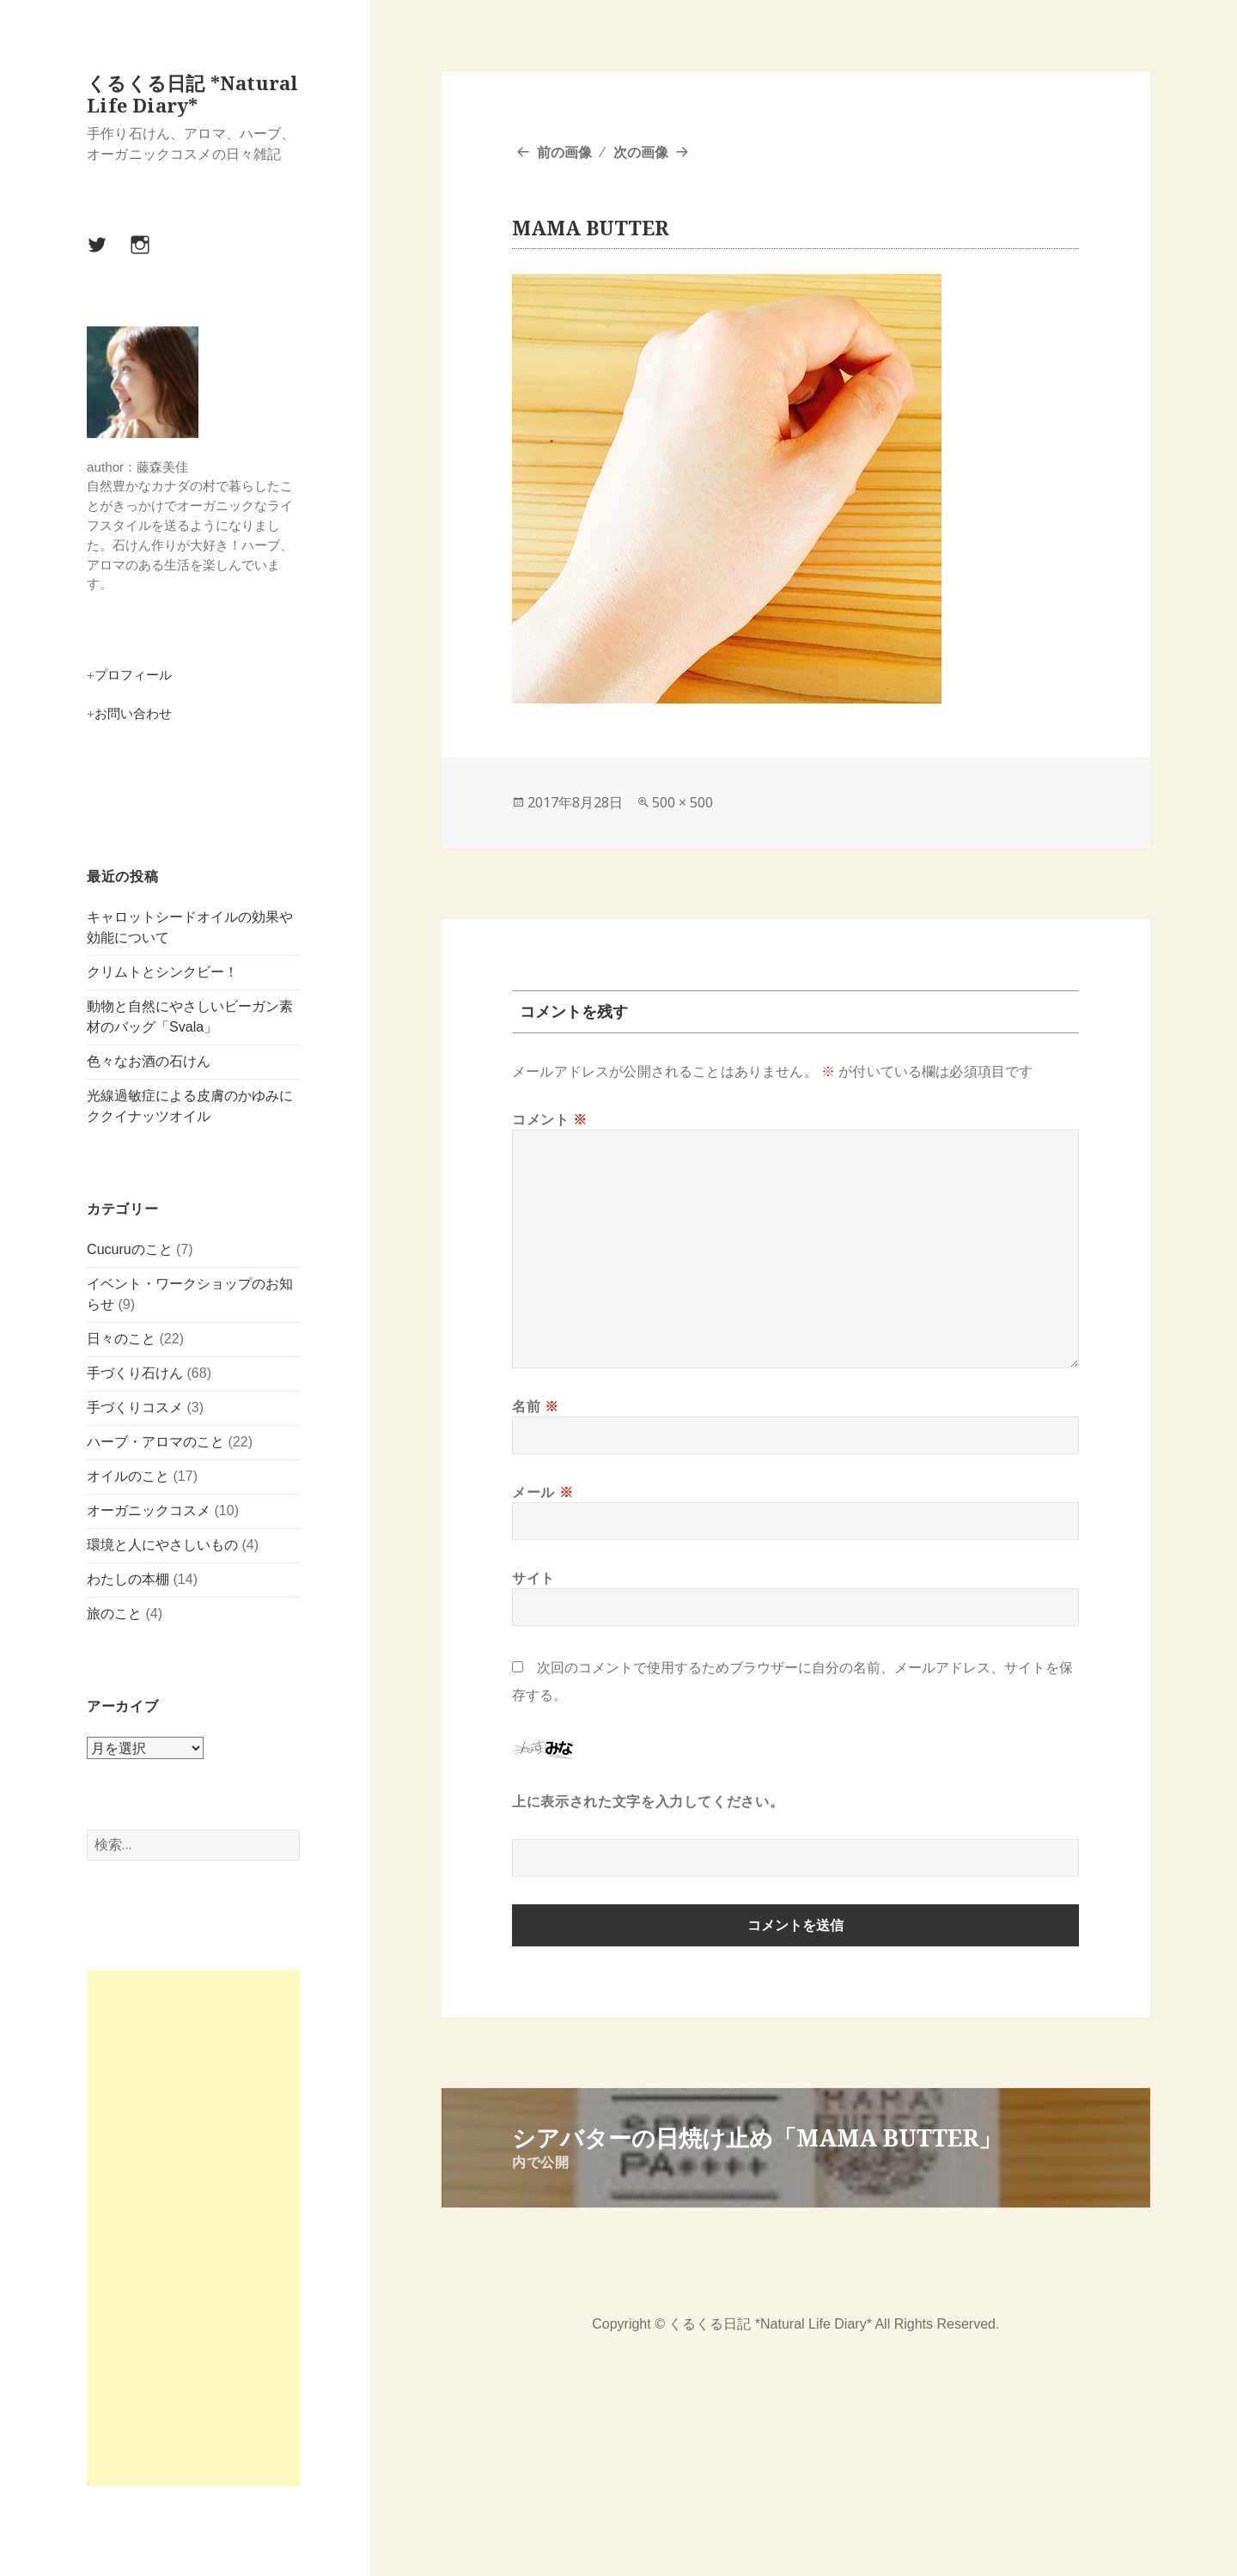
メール (542, 1492)
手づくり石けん (135, 1372)
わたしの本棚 (128, 1578)
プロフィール (133, 674)
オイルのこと (128, 1475)
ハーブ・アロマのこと (155, 1441)
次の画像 (640, 152)
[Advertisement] (193, 2228)
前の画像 (564, 152)
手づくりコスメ (135, 1406)
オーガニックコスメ (148, 1509)
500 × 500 (682, 802)
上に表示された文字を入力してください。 (647, 1801)
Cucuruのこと (130, 1248)
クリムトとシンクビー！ (162, 972)
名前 (535, 1406)
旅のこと (114, 1612)
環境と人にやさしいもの (162, 1544)
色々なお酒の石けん (148, 1061)
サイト (533, 1577)
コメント (550, 1119)
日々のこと (121, 1338)
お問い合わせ (133, 713)
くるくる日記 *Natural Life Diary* (192, 94)
